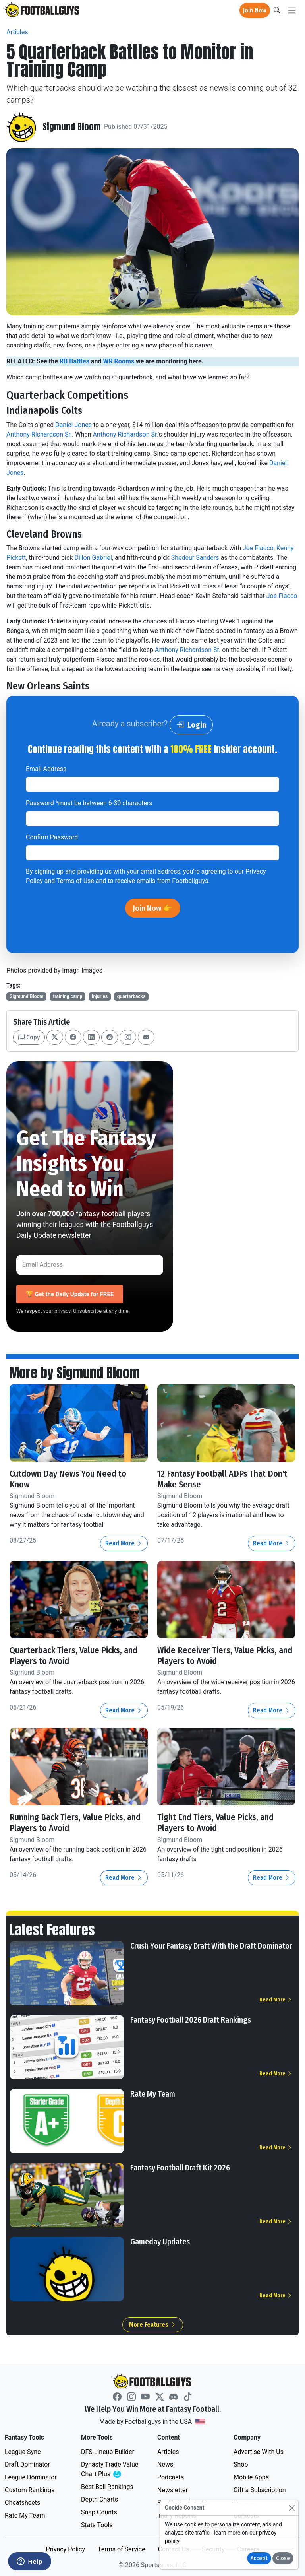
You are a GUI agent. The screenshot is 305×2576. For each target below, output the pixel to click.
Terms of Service (121, 2549)
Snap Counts (99, 2512)
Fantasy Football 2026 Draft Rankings (190, 2020)
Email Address (46, 769)
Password (89, 803)
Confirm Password (52, 837)
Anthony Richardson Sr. (39, 434)
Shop (241, 2464)
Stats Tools (97, 2524)
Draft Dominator (27, 2464)
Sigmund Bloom (71, 127)
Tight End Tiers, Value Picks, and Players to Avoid (216, 1822)
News (165, 2464)
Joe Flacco (258, 548)
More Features (152, 2324)
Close (283, 2558)
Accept (259, 2558)
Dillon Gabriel (93, 557)
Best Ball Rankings (107, 2486)
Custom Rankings (29, 2489)
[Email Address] (89, 1265)
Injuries (100, 996)
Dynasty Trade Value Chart (111, 2469)
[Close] (292, 2508)
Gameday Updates (160, 2241)
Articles (17, 32)
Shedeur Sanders (195, 557)
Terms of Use (75, 881)
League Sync (23, 2451)
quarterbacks (131, 996)
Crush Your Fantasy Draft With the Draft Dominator (211, 1946)
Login (191, 725)
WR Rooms (118, 361)
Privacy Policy (65, 2549)
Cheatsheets (22, 2502)
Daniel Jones (73, 425)
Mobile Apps (251, 2477)
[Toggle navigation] (292, 10)
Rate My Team (152, 2093)
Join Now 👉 (153, 908)
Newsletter (172, 2489)
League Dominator (31, 2477)
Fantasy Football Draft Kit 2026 (180, 2167)
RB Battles (74, 361)
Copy (29, 1037)
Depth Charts (99, 2499)
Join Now (254, 10)
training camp (67, 996)
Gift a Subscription (260, 2489)
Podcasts (170, 2477)
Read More (124, 1543)
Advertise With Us (259, 2451)
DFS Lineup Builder (107, 2451)
